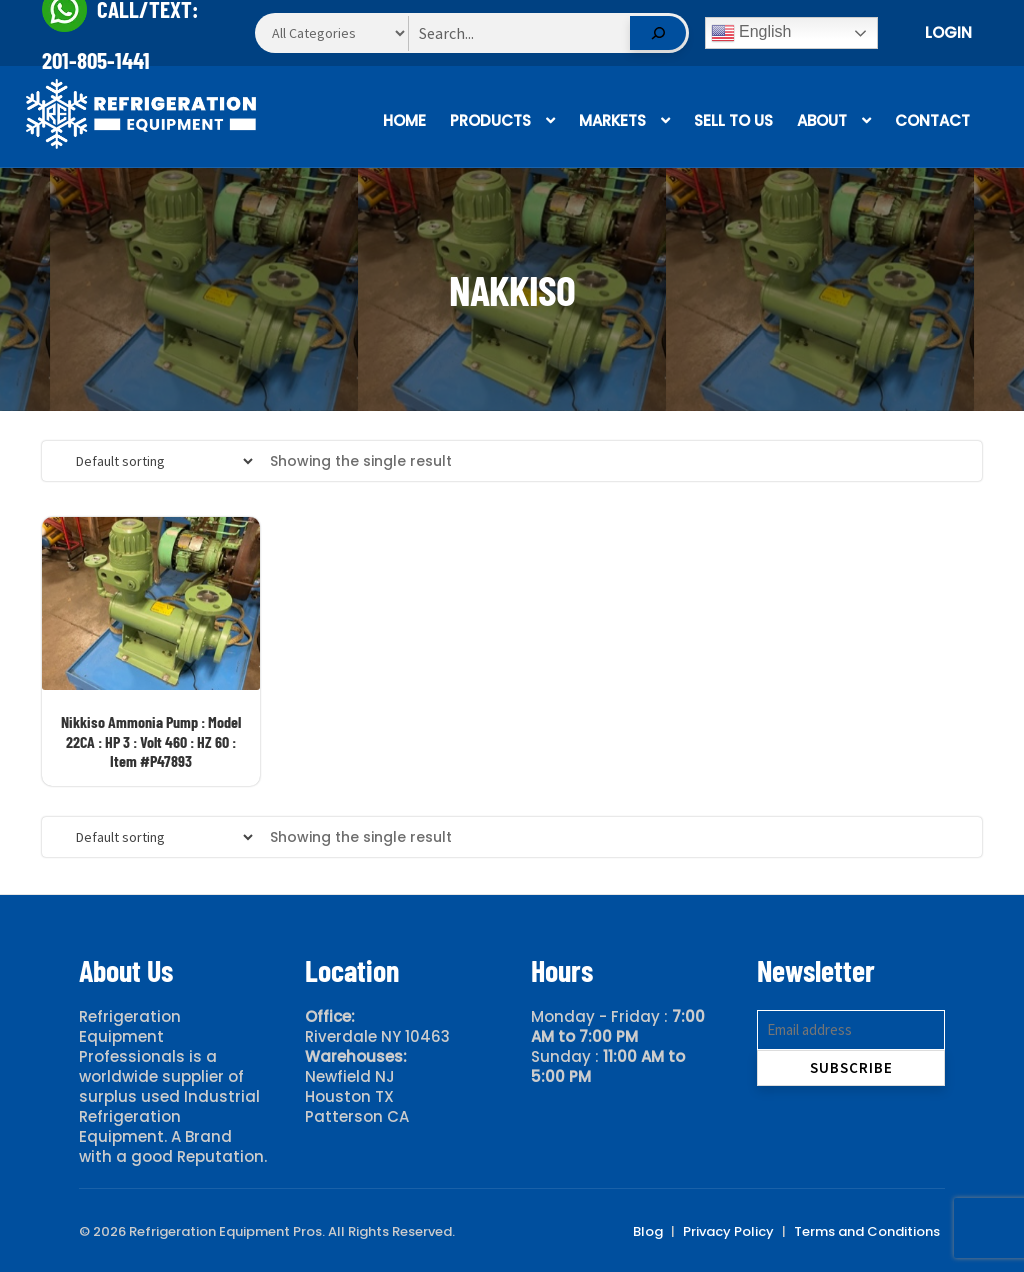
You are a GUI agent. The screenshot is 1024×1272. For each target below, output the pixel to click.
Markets (612, 120)
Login (948, 32)
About (822, 120)
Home (404, 120)
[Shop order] (156, 461)
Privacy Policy (728, 1231)
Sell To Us (733, 120)
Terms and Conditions (867, 1231)
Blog (648, 1231)
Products (490, 120)
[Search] (658, 33)
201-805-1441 (96, 60)
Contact (932, 120)
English (751, 33)
